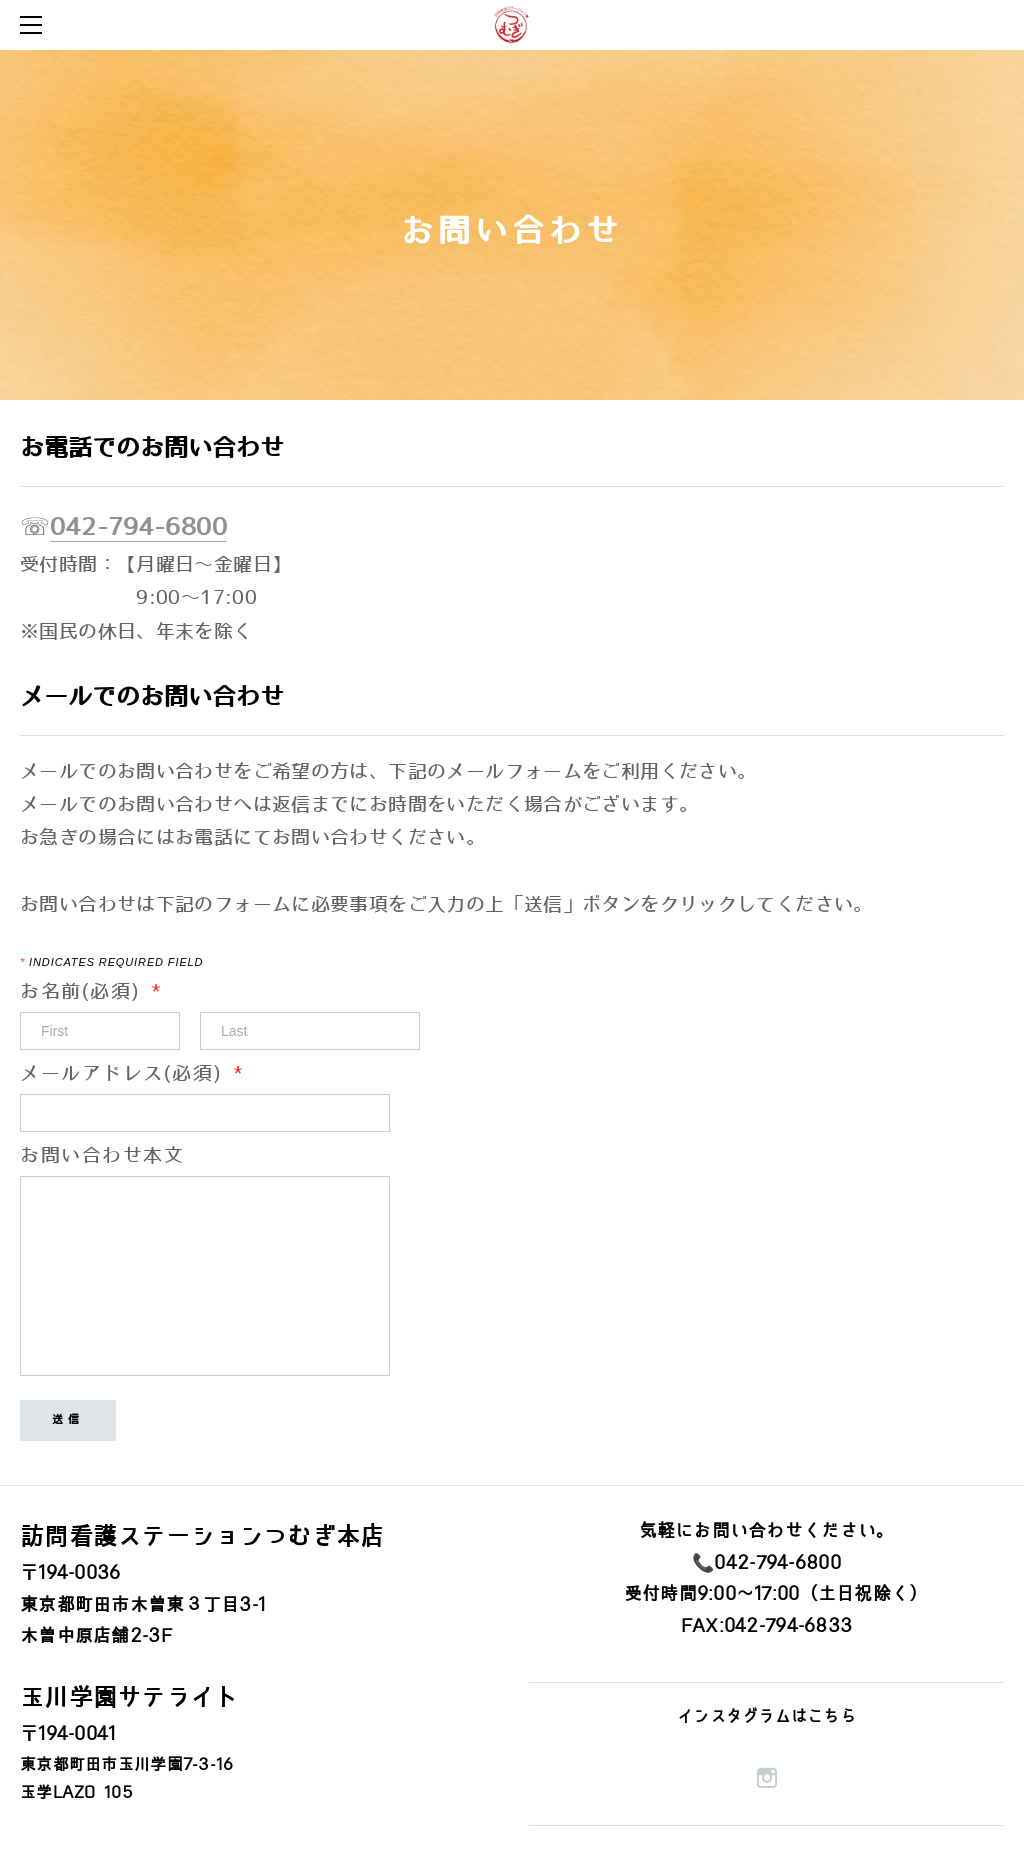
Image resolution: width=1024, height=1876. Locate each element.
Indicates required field (111, 962)
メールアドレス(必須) (132, 1074)
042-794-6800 (138, 528)
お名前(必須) (100, 992)
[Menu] (35, 25)
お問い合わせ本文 (102, 1156)
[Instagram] (767, 1778)
